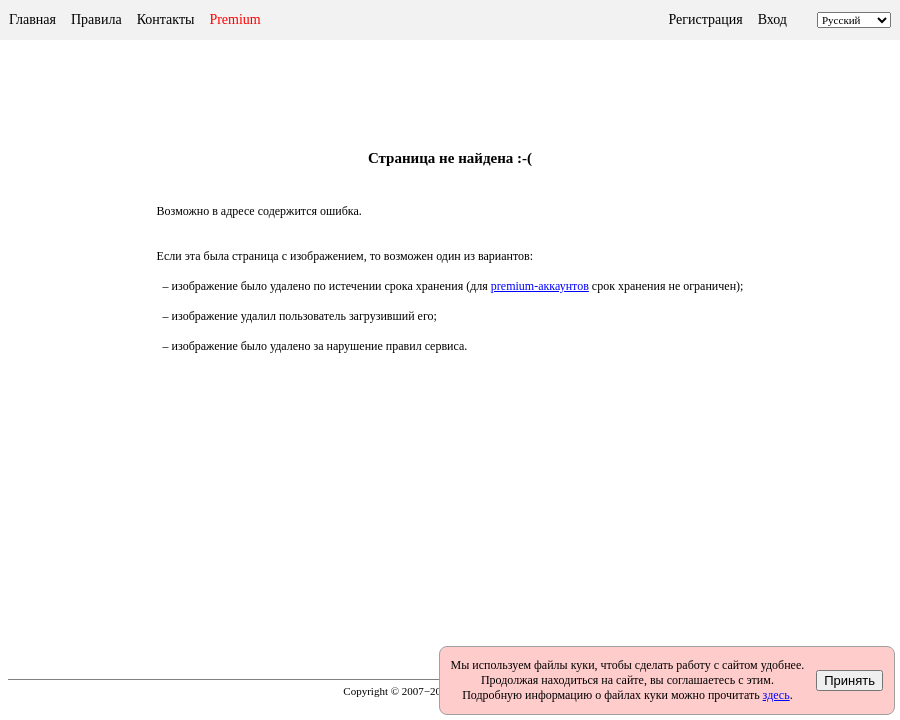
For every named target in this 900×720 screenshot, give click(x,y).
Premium (234, 19)
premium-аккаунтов (540, 286)
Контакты (166, 19)
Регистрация (705, 19)
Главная (32, 19)
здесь (776, 695)
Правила (96, 19)
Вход (772, 19)
